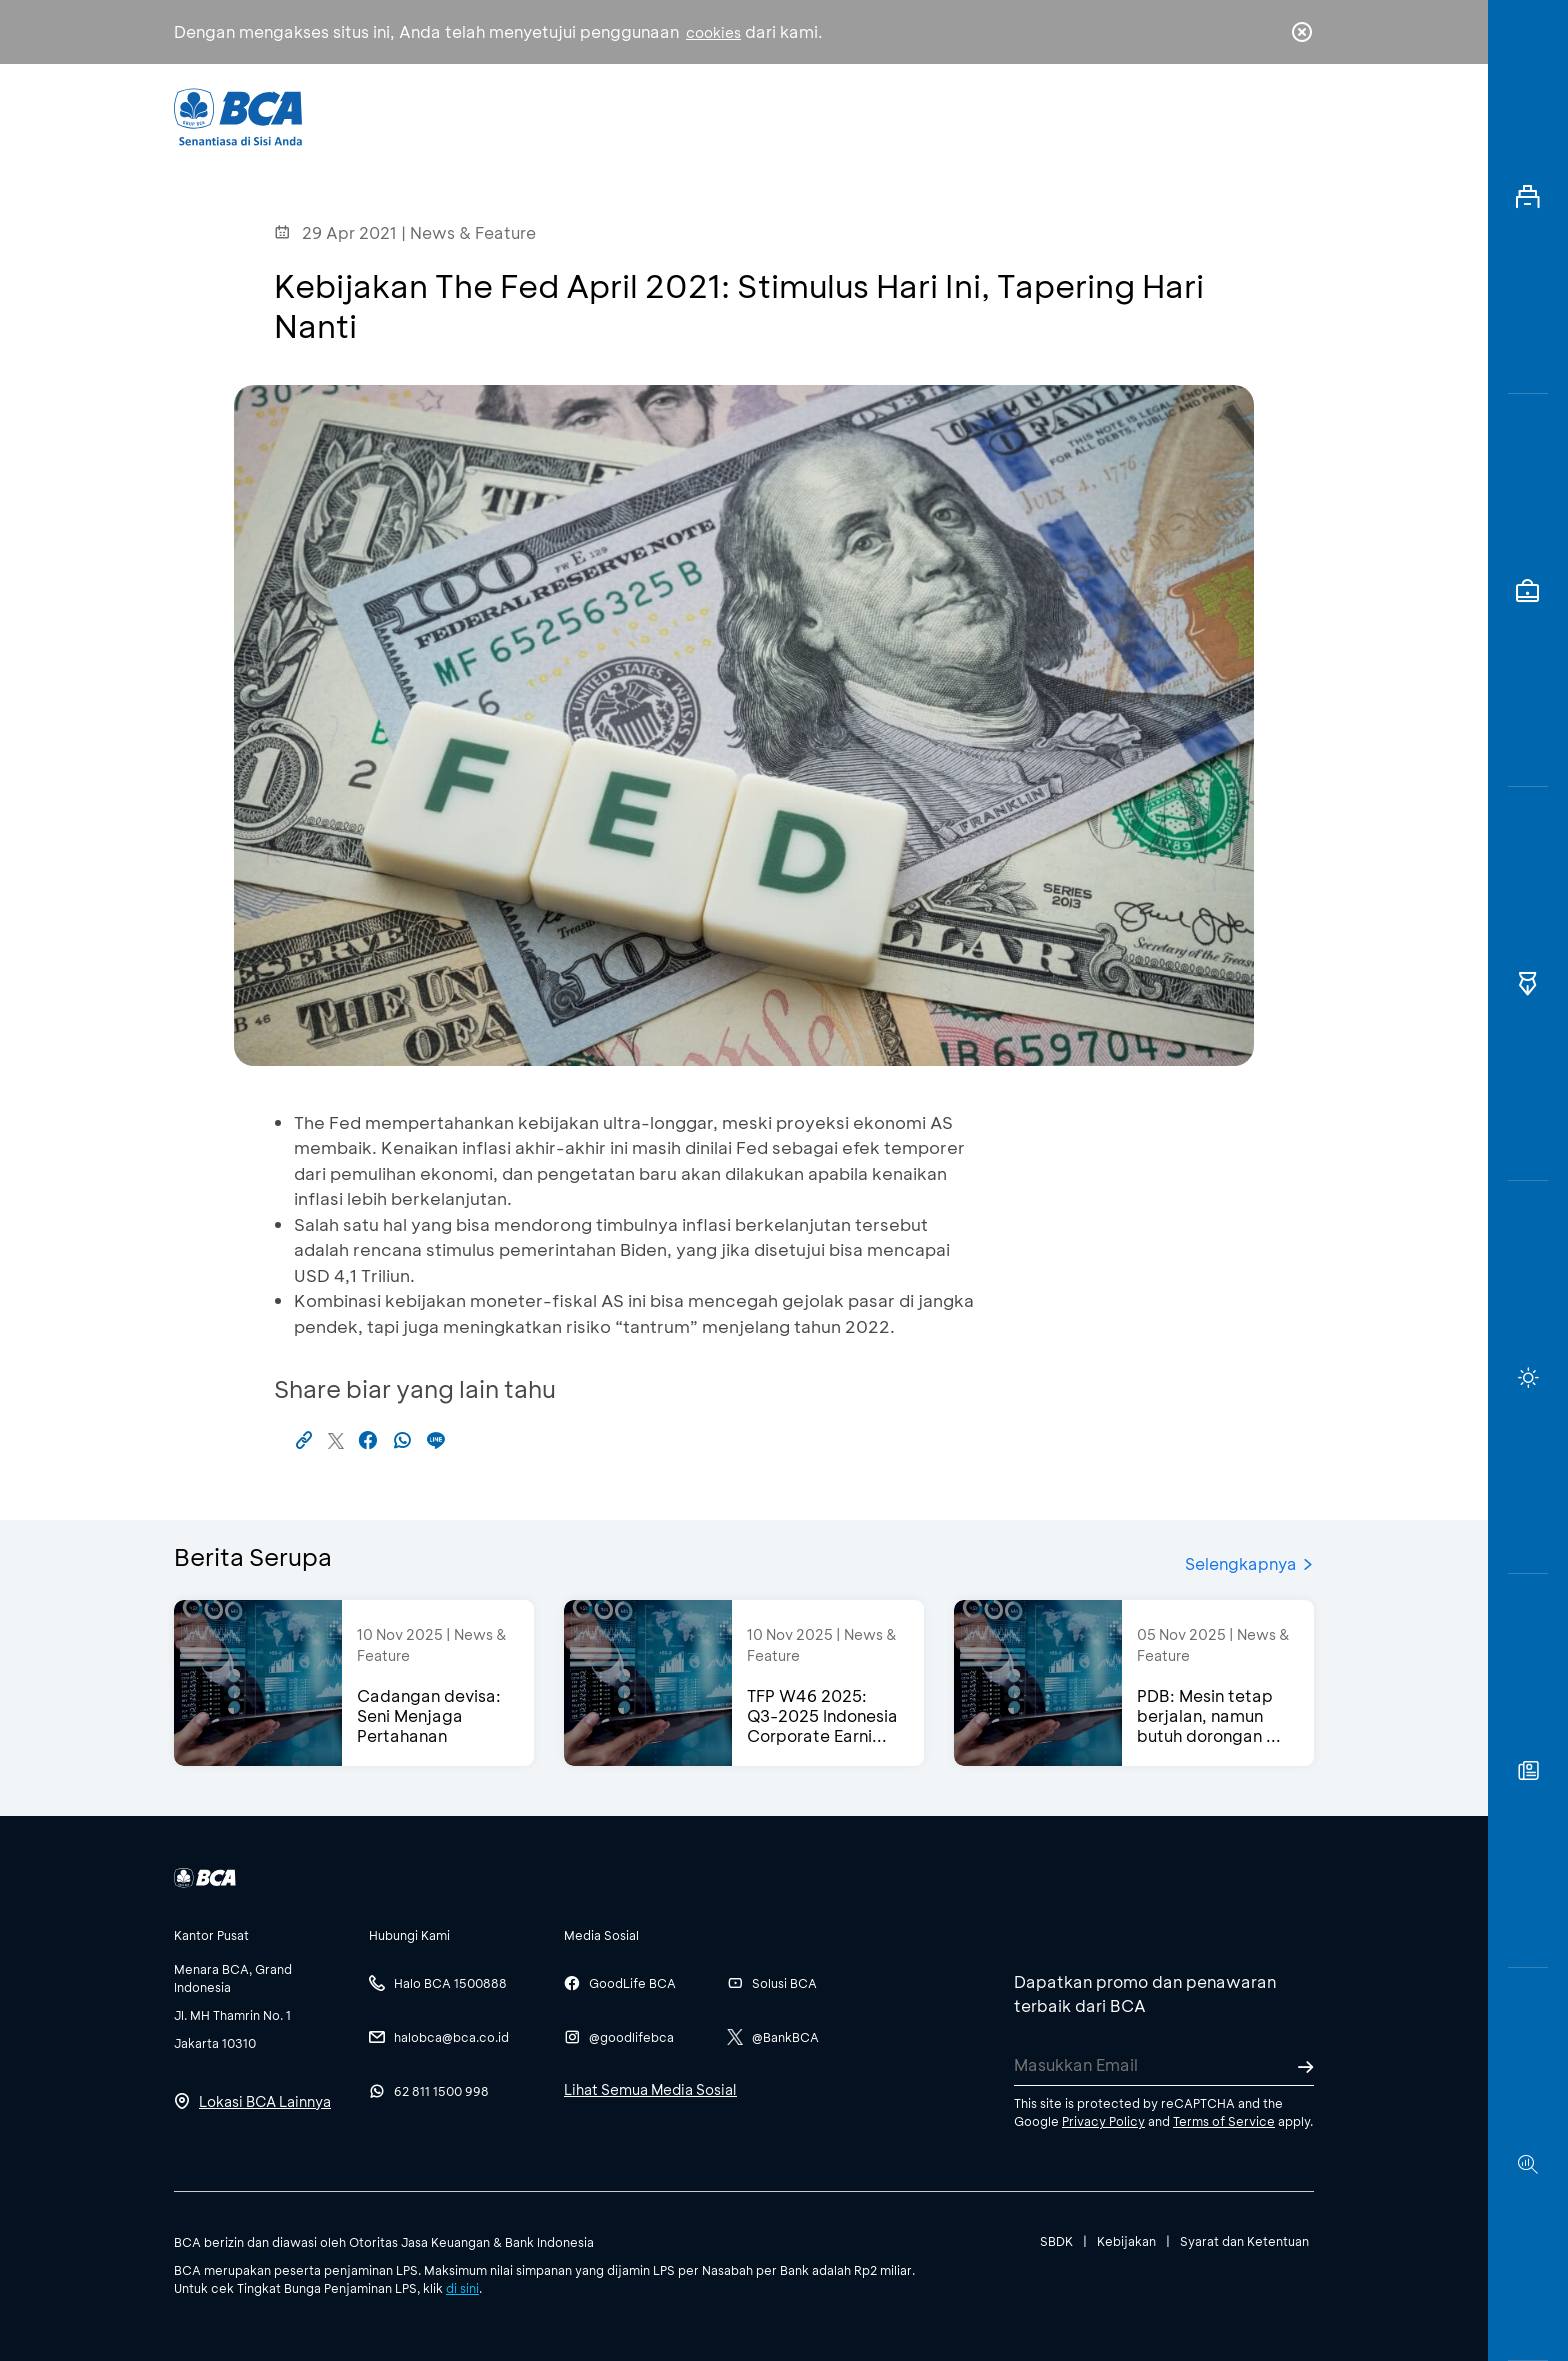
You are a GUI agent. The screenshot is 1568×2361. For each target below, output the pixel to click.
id (1261, 117)
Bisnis (732, 115)
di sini (462, 2288)
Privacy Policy (1103, 2121)
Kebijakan (1126, 2241)
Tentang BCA (869, 115)
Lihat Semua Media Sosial (650, 2089)
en (1296, 117)
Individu (616, 115)
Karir (1002, 115)
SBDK (1056, 2241)
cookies (713, 32)
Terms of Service (1224, 2121)
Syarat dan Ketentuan (1244, 2241)
